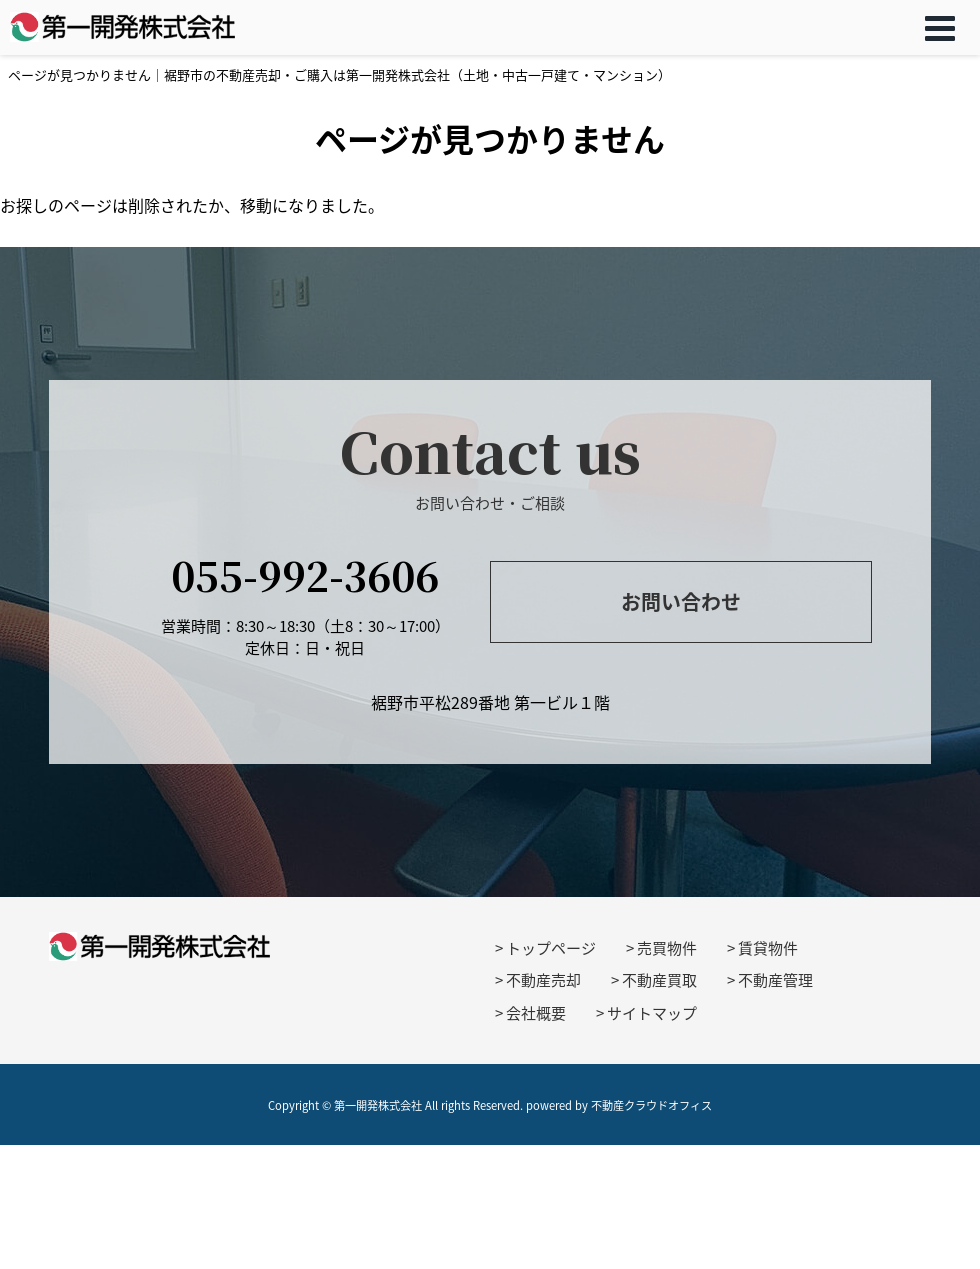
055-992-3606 (305, 574)
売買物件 (667, 948)
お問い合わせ (681, 601)
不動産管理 (775, 980)
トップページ (551, 948)
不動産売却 (543, 980)
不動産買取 (659, 980)
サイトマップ (652, 1013)
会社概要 (536, 1013)
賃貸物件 (768, 948)
